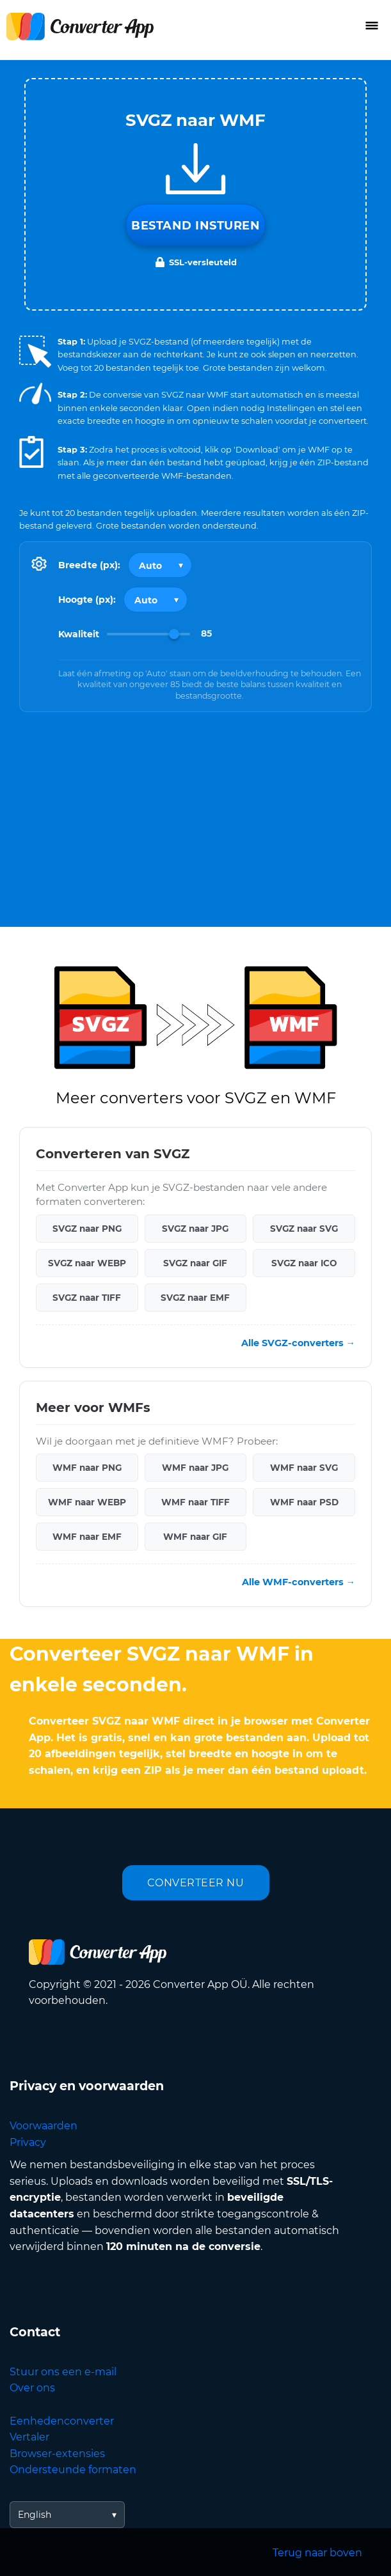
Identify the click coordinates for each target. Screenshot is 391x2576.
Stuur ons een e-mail (63, 2372)
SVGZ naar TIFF (86, 1297)
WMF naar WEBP (87, 1502)
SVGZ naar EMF (195, 1297)
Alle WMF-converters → (298, 1582)
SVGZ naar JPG (195, 1228)
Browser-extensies (57, 2454)
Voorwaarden (43, 2126)
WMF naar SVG (304, 1468)
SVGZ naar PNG (87, 1228)
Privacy (28, 2142)
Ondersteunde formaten (73, 2469)
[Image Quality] (148, 634)
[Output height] (156, 599)
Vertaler (29, 2437)
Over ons (32, 2388)
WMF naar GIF (195, 1537)
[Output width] (160, 565)
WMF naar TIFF (195, 1502)
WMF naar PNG (87, 1468)
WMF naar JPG (195, 1468)
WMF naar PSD (304, 1502)
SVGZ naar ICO (304, 1263)
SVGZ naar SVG (304, 1228)
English (34, 2514)
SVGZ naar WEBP (87, 1263)
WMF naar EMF (87, 1537)
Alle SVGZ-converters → (298, 1343)
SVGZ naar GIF (195, 1263)
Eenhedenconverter (62, 2421)
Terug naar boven (317, 2553)
